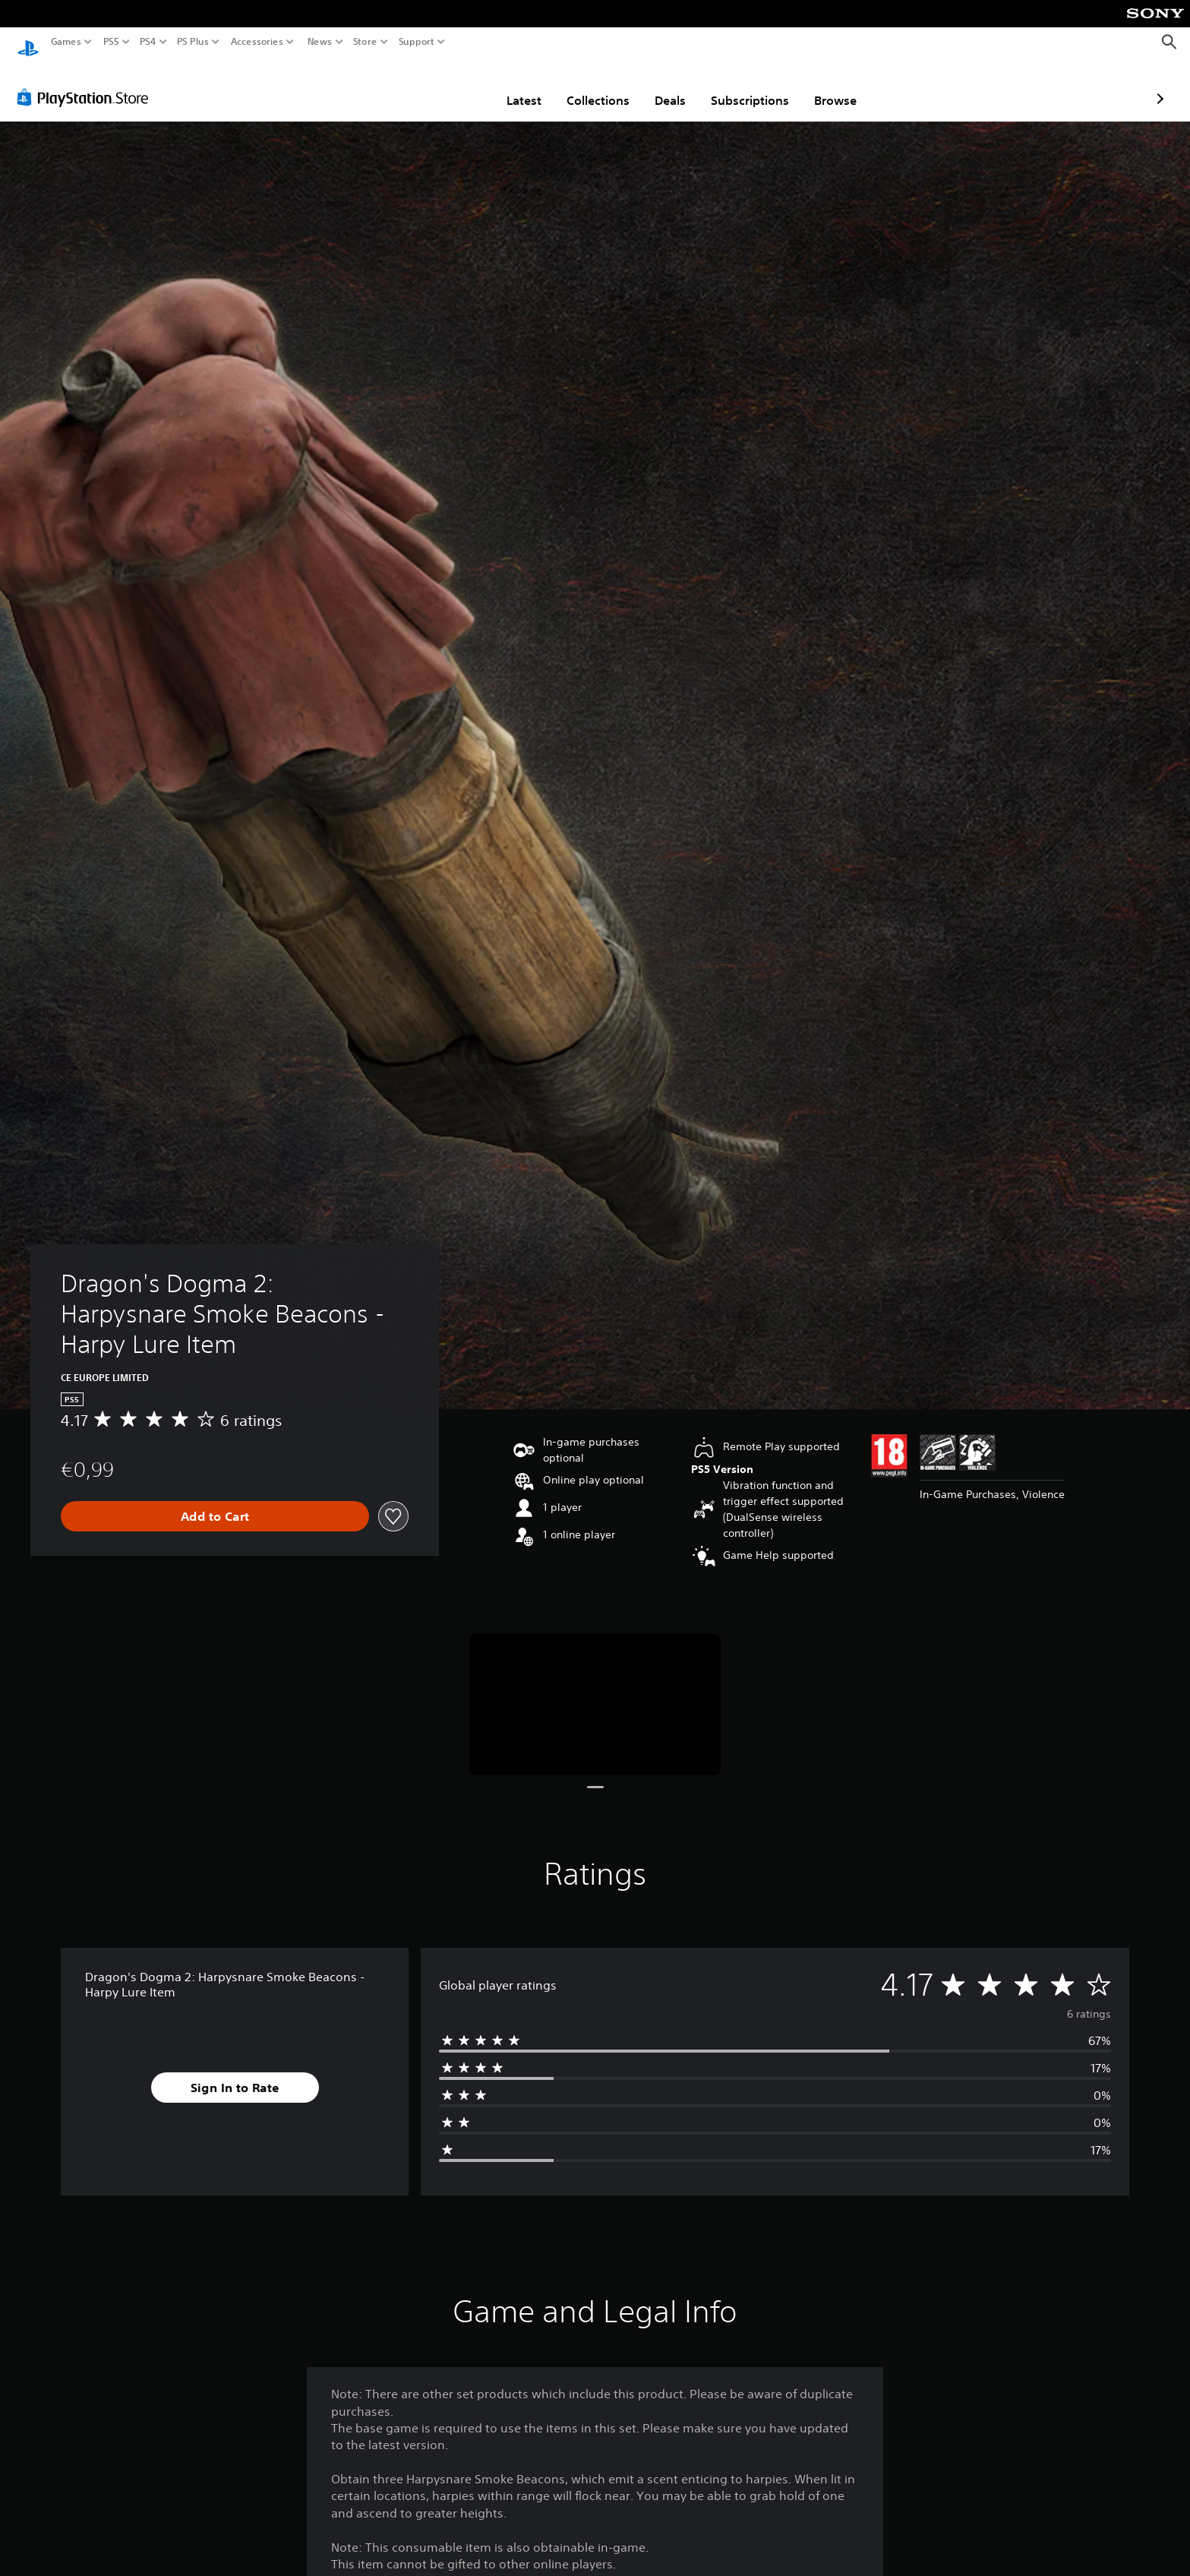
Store (365, 42)
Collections (509, 85)
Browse (747, 85)
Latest (435, 85)
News (319, 42)
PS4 (148, 42)
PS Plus (193, 42)
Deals (582, 85)
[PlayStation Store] (87, 83)
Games (66, 42)
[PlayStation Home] (28, 42)
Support (417, 42)
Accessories (257, 42)
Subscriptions (662, 85)
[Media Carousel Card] (595, 1691)
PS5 (111, 42)
